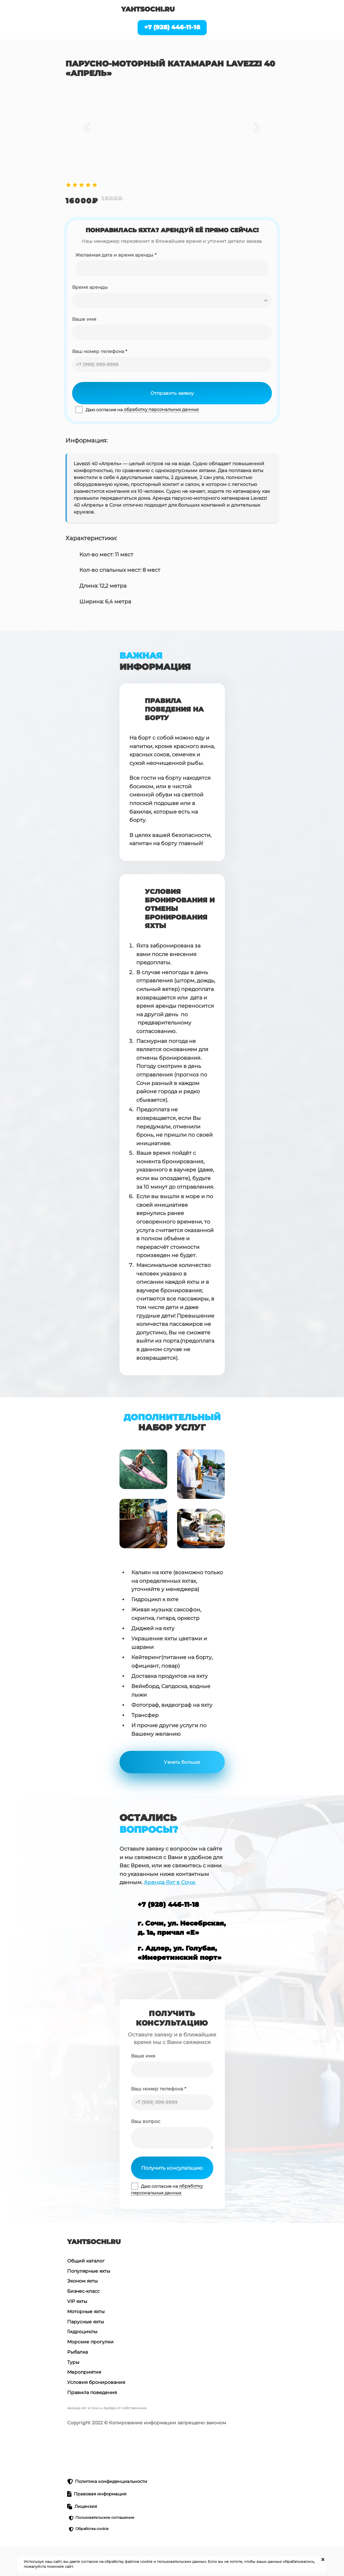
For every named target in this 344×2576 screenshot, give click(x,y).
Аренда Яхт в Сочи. (170, 1882)
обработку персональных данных (161, 409)
